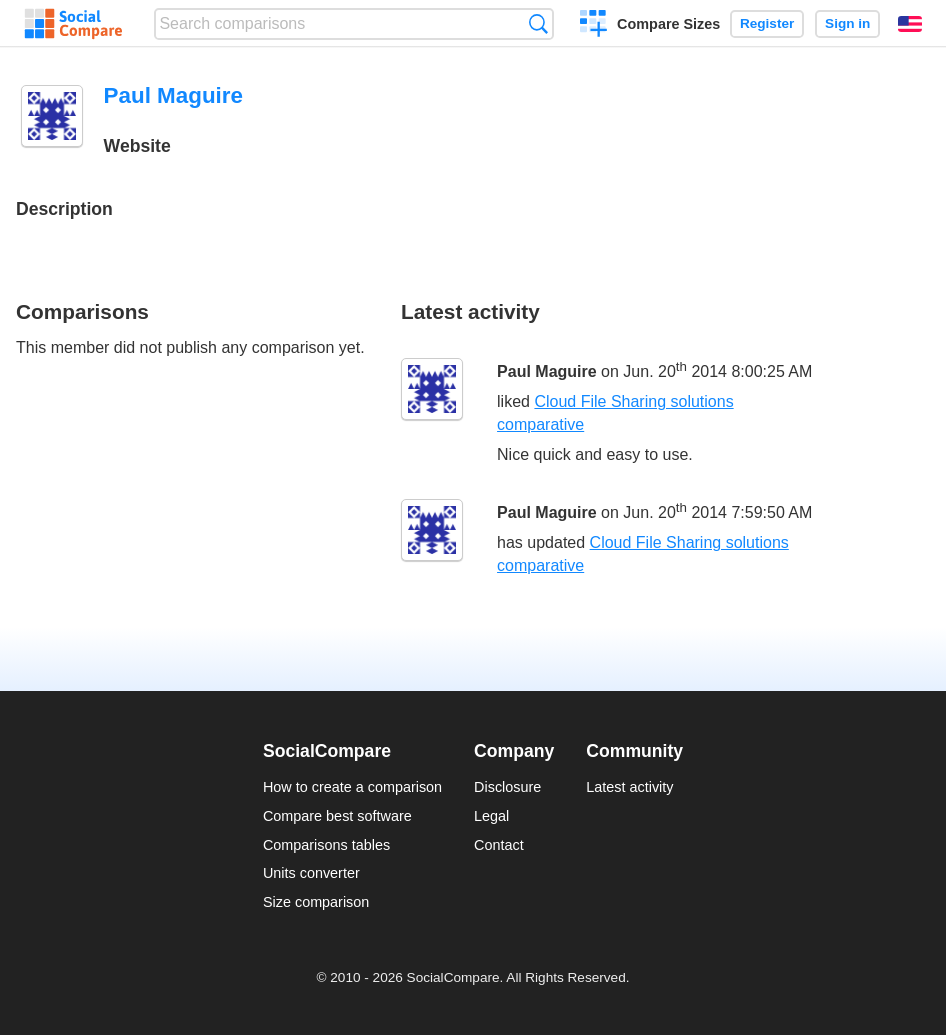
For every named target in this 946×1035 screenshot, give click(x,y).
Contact (499, 845)
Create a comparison (593, 26)
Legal (491, 816)
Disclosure (507, 787)
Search (538, 23)
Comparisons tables (326, 845)
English (910, 24)
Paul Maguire (547, 371)
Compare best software (337, 816)
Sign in (847, 23)
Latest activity (629, 787)
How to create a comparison (352, 787)
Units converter (311, 873)
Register (767, 23)
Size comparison (316, 902)
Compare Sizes (668, 24)
